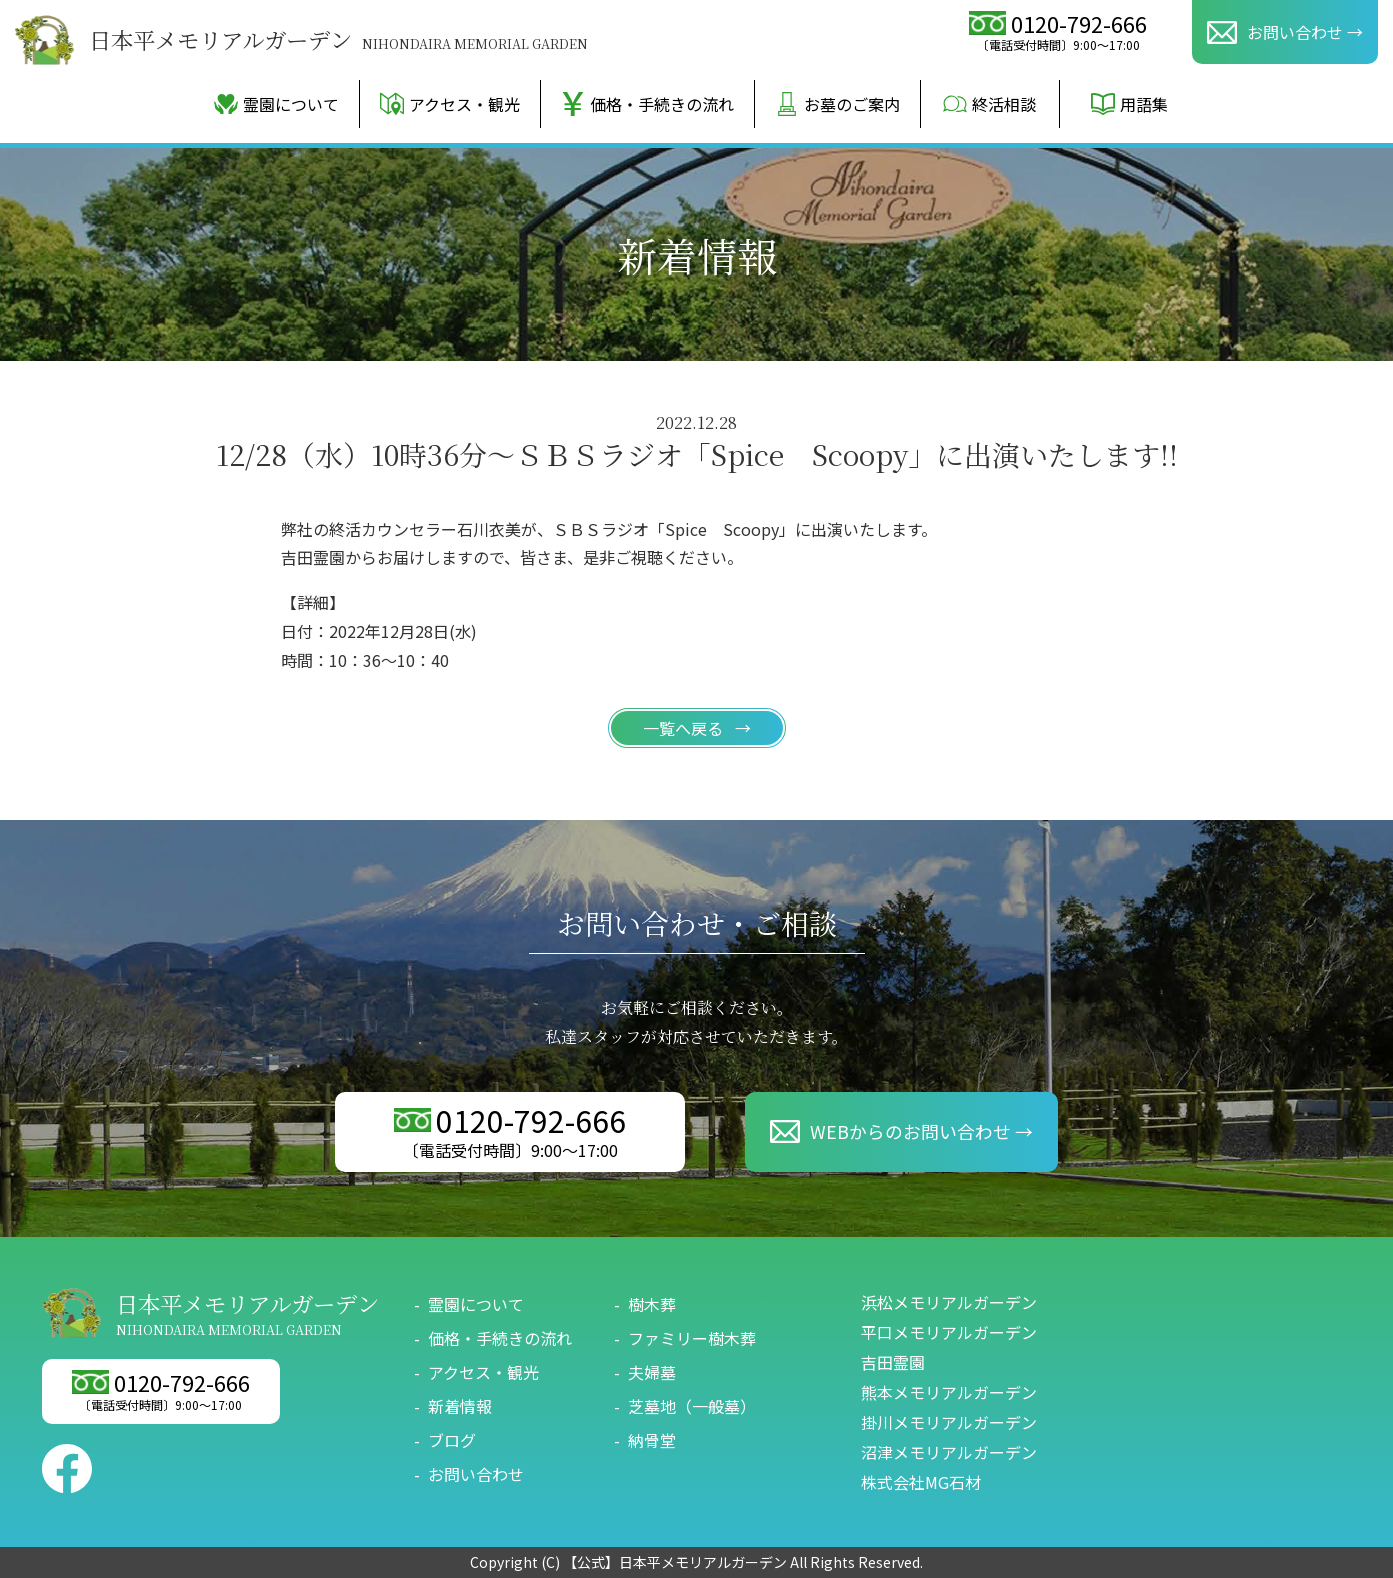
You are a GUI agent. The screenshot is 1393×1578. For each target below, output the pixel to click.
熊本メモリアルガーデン (949, 1392)
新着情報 (460, 1406)
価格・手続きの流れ (647, 104)
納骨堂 (652, 1440)
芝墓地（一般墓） (692, 1406)
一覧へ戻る (685, 728)
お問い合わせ (476, 1474)
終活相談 (989, 104)
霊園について (276, 104)
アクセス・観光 (450, 104)
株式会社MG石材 (921, 1482)
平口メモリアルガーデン (949, 1332)
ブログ (452, 1440)
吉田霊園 (893, 1362)
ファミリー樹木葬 (692, 1338)
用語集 (1129, 104)
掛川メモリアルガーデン (949, 1422)
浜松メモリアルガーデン (949, 1302)
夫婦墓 (652, 1372)
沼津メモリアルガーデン (949, 1452)
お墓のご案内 (837, 104)
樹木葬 (652, 1304)
